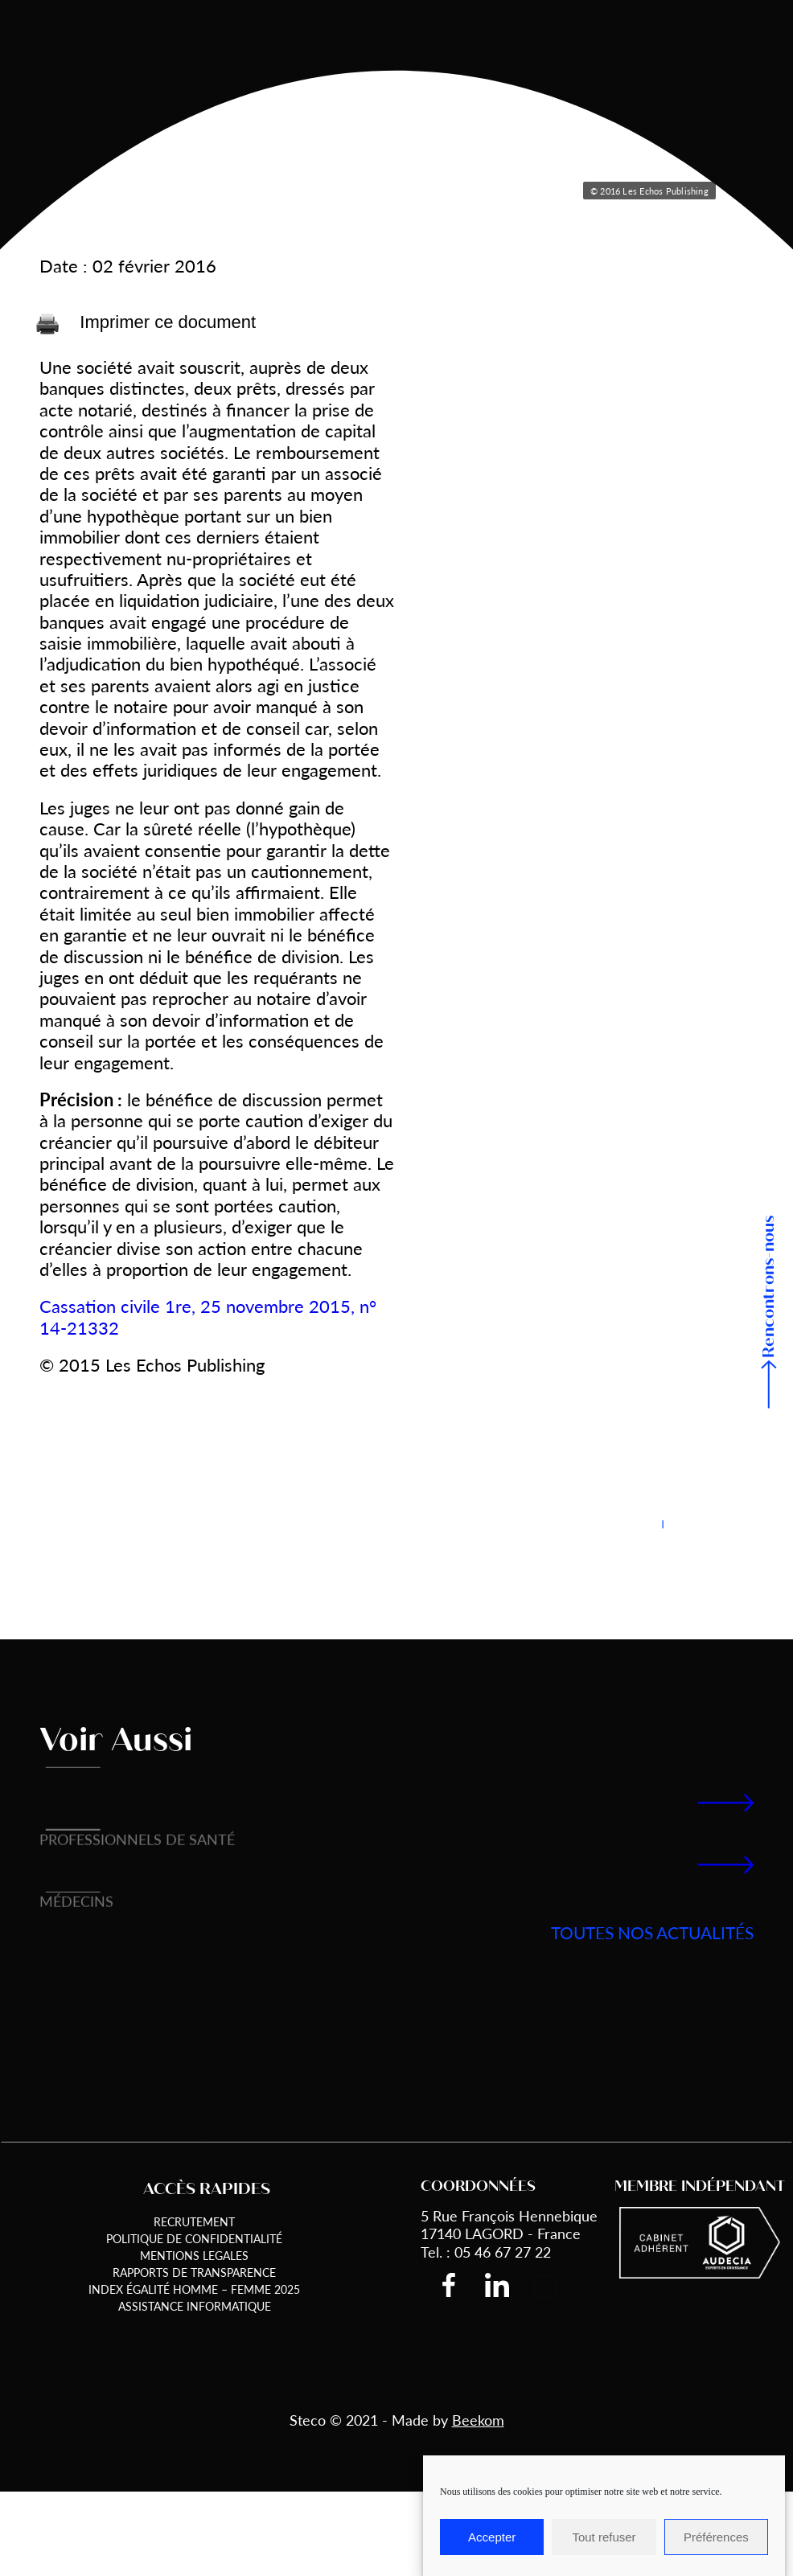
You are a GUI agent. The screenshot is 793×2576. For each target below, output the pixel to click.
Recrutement (194, 2221)
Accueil (59, 85)
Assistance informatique (194, 2306)
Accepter (492, 2537)
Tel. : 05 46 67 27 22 (486, 2252)
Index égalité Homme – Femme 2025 (194, 2289)
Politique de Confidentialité (194, 2238)
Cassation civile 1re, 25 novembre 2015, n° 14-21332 (207, 1316)
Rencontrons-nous (768, 1287)
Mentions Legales (194, 2255)
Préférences (716, 2537)
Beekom (478, 2420)
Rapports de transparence (194, 2272)
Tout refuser (603, 2537)
